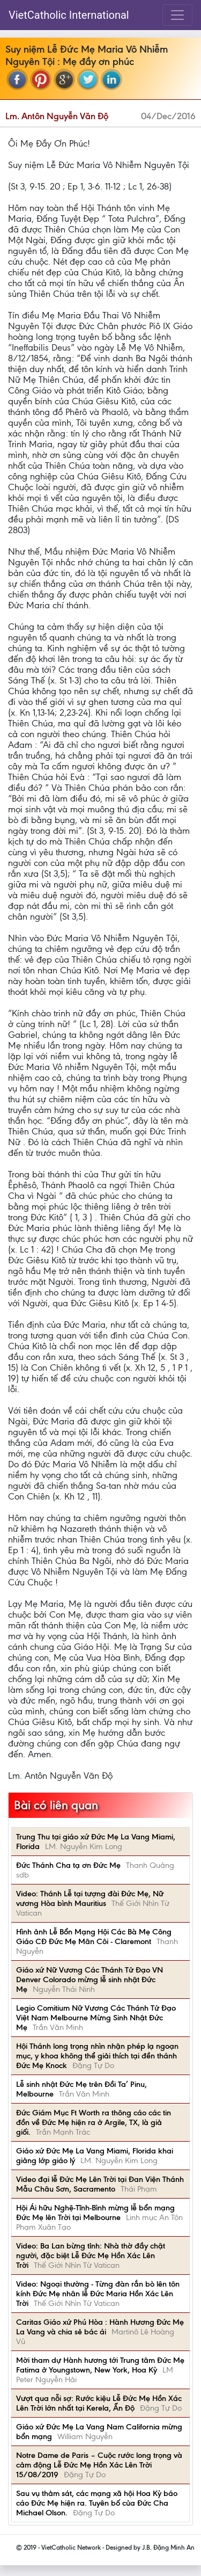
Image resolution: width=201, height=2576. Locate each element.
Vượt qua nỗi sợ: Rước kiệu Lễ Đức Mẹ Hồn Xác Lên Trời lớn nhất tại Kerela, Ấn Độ (99, 2403)
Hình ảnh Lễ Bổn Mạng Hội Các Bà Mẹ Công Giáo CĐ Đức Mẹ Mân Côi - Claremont (94, 1936)
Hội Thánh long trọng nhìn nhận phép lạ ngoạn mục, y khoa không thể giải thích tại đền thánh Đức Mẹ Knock (97, 2055)
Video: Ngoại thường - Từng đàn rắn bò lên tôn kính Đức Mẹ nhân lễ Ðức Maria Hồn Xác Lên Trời (98, 2293)
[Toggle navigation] (177, 15)
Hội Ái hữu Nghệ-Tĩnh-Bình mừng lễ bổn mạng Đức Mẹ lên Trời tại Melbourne (95, 2212)
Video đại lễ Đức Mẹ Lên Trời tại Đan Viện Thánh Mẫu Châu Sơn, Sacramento (100, 2184)
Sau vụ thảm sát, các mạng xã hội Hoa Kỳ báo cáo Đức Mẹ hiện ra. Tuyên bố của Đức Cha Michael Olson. (96, 2502)
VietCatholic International (69, 15)
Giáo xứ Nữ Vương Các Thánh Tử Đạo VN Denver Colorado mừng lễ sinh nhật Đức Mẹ (89, 1979)
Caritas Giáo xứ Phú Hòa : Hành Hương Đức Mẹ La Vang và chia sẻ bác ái (100, 2327)
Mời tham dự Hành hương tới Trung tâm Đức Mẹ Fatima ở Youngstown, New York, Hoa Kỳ (100, 2365)
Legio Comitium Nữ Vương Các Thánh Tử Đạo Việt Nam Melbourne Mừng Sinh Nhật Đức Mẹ (96, 2017)
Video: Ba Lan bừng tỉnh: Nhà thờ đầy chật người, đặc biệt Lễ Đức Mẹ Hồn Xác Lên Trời (90, 2255)
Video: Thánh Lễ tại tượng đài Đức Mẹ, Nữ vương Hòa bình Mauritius (89, 1898)
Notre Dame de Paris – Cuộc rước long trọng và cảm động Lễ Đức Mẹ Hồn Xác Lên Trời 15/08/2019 (99, 2464)
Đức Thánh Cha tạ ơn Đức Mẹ (68, 1865)
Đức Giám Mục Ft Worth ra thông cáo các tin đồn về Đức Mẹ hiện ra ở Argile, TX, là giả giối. (93, 2122)
